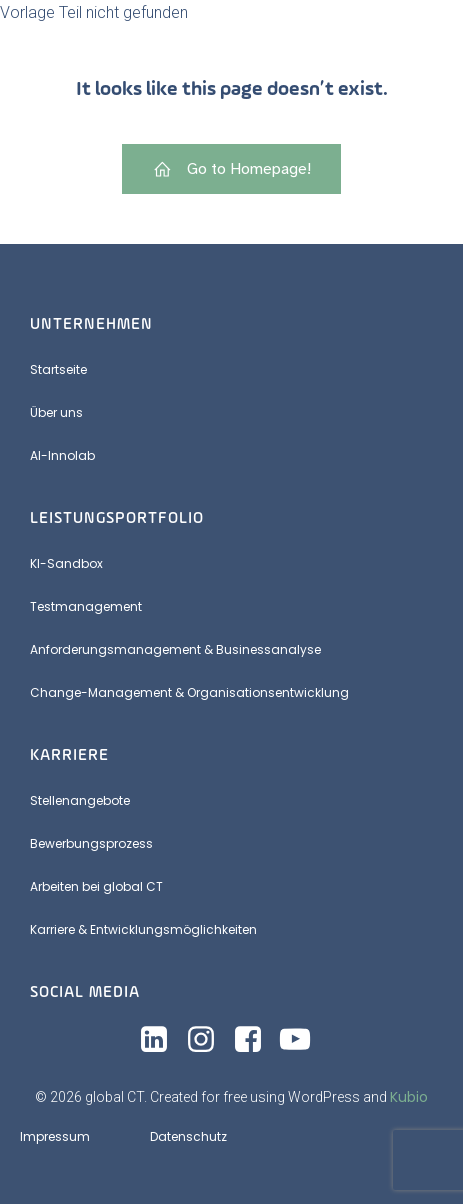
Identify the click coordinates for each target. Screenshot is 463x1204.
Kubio (409, 1097)
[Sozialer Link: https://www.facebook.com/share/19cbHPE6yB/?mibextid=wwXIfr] (255, 1040)
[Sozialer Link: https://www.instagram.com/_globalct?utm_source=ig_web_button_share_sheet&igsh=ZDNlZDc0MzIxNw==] (208, 1040)
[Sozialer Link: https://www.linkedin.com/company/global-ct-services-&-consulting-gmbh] (161, 1040)
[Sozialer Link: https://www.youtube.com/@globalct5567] (302, 1040)
